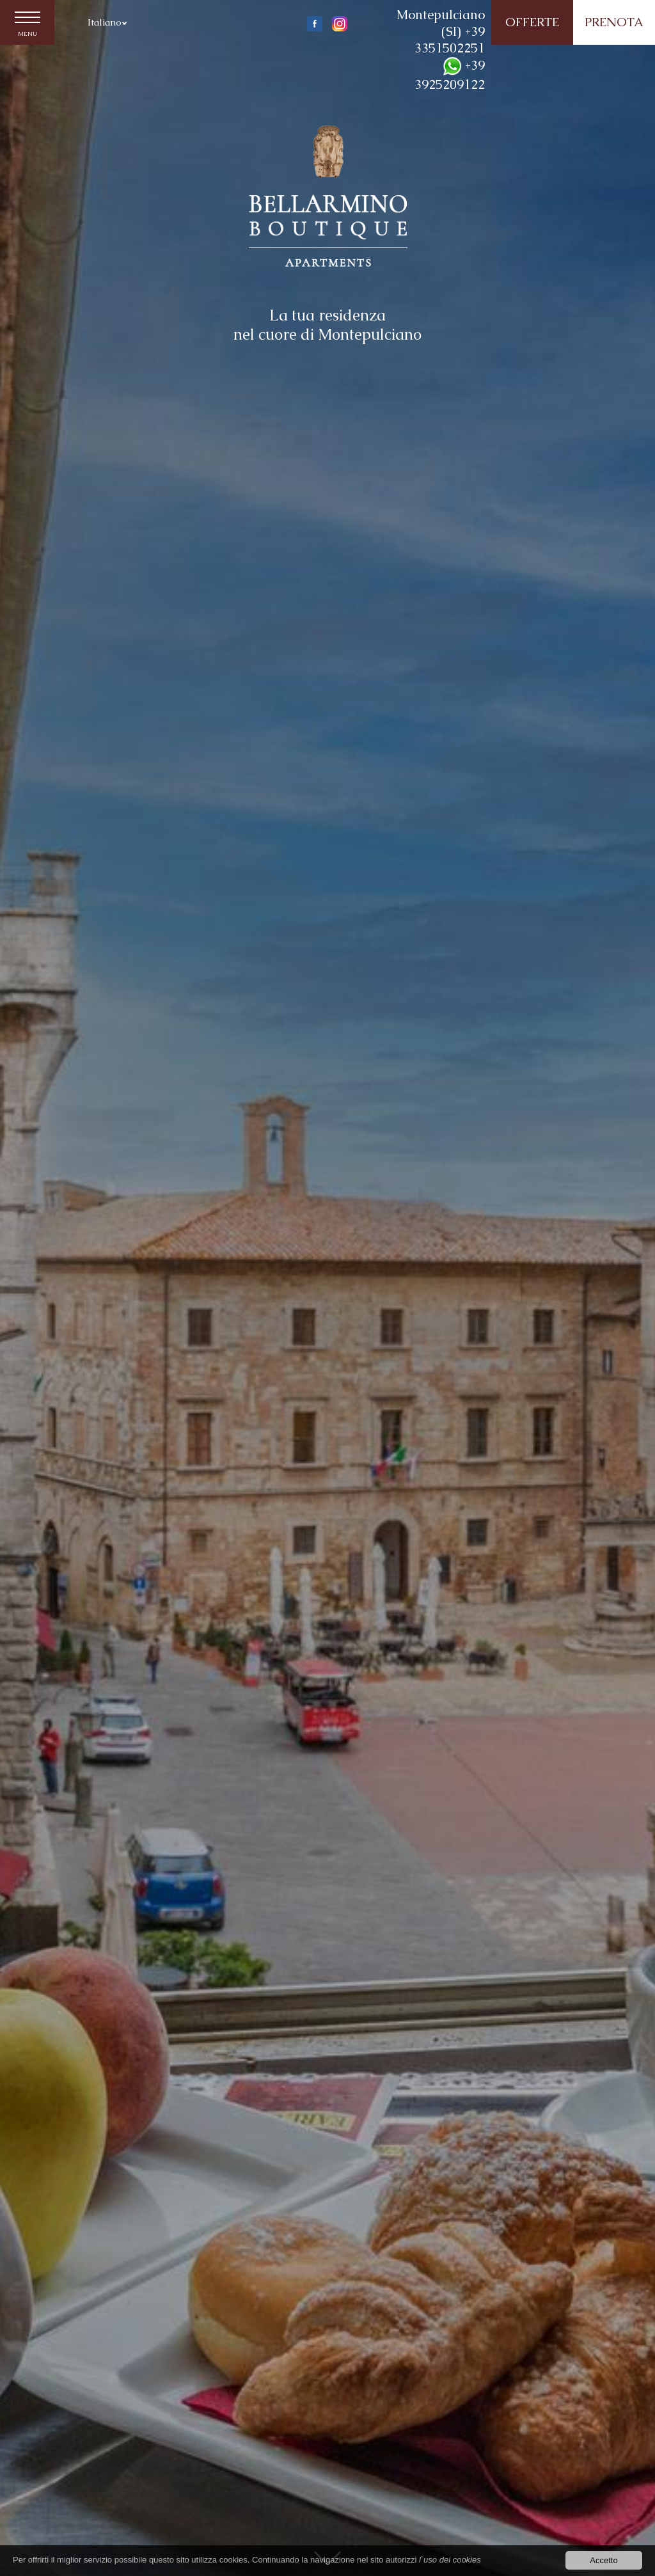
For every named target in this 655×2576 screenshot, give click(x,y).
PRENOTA (614, 22)
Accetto (603, 2561)
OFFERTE (532, 22)
